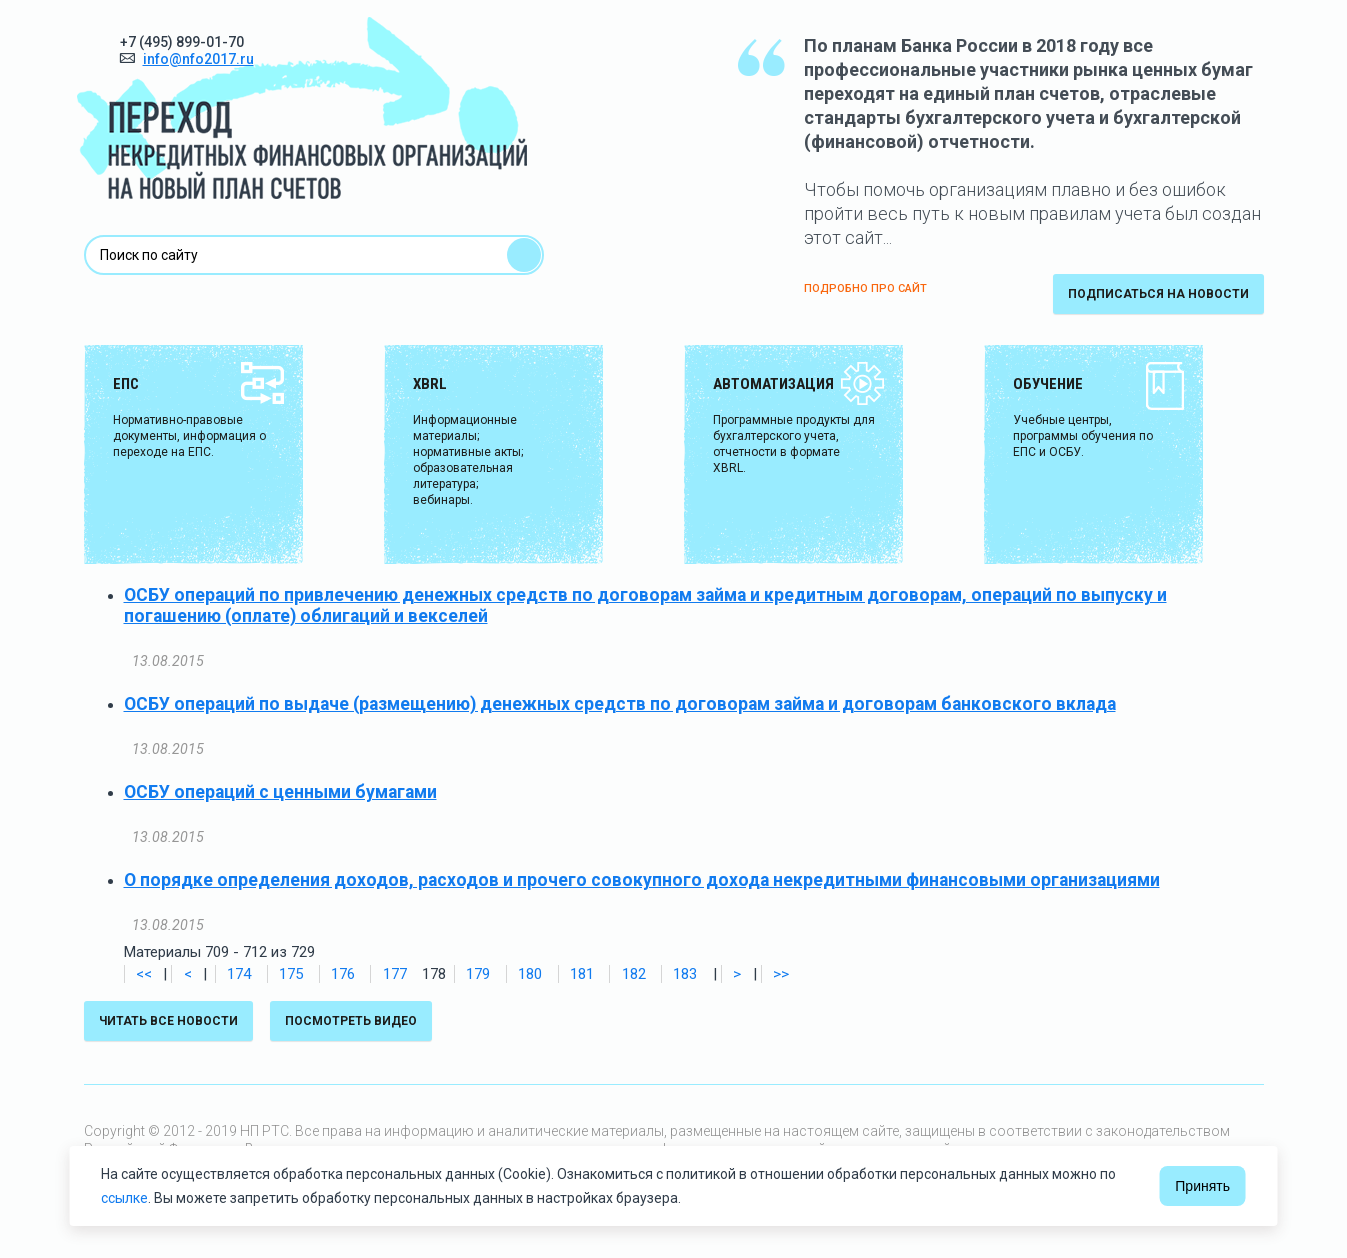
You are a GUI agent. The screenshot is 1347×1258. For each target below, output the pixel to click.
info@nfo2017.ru (198, 59)
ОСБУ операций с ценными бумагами (280, 792)
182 (634, 974)
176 (343, 974)
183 (685, 974)
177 (395, 974)
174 (239, 974)
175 (291, 974)
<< (144, 974)
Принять (1202, 1186)
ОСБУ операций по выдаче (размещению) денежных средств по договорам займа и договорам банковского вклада (620, 704)
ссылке (124, 1198)
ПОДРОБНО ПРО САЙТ (865, 288)
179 (478, 974)
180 (530, 974)
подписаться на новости (1158, 294)
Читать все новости (168, 1021)
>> (781, 974)
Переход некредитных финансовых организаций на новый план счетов (302, 108)
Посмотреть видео (351, 1021)
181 (582, 974)
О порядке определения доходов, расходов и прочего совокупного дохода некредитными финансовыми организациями (642, 880)
